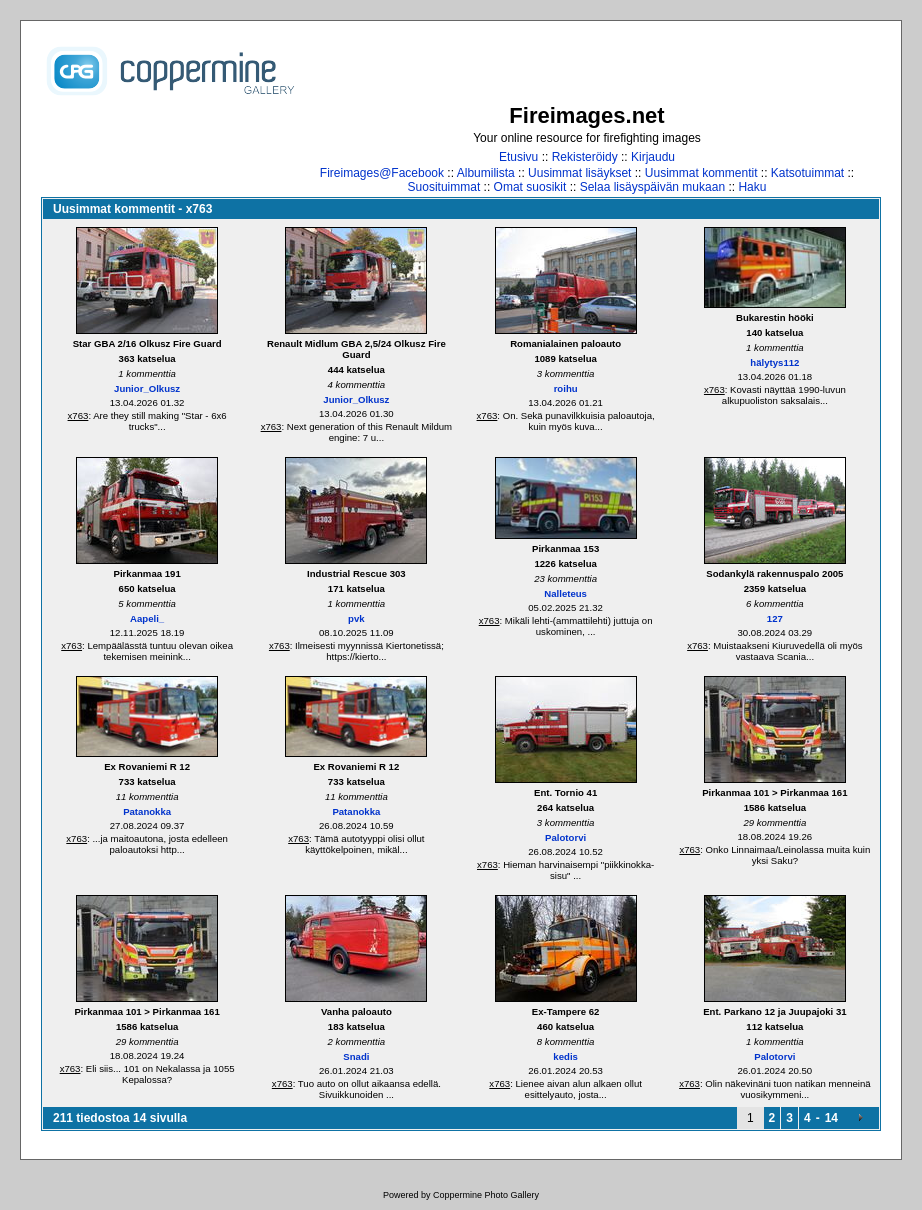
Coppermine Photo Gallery (486, 1195)
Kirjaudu (653, 157)
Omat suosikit (530, 187)
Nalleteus (565, 593)
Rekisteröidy (585, 157)
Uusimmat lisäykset (579, 173)
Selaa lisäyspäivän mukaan (652, 187)
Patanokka (147, 811)
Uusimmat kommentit (701, 173)
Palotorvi (565, 837)
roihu (566, 388)
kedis (565, 1056)
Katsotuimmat (807, 173)
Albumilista (486, 173)
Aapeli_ (147, 618)
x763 (78, 415)
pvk (356, 618)
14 (831, 1118)
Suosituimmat (444, 187)
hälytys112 (774, 362)
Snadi (356, 1056)
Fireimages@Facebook (382, 173)
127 (775, 618)
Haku (752, 187)
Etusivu (518, 157)
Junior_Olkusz (147, 388)
